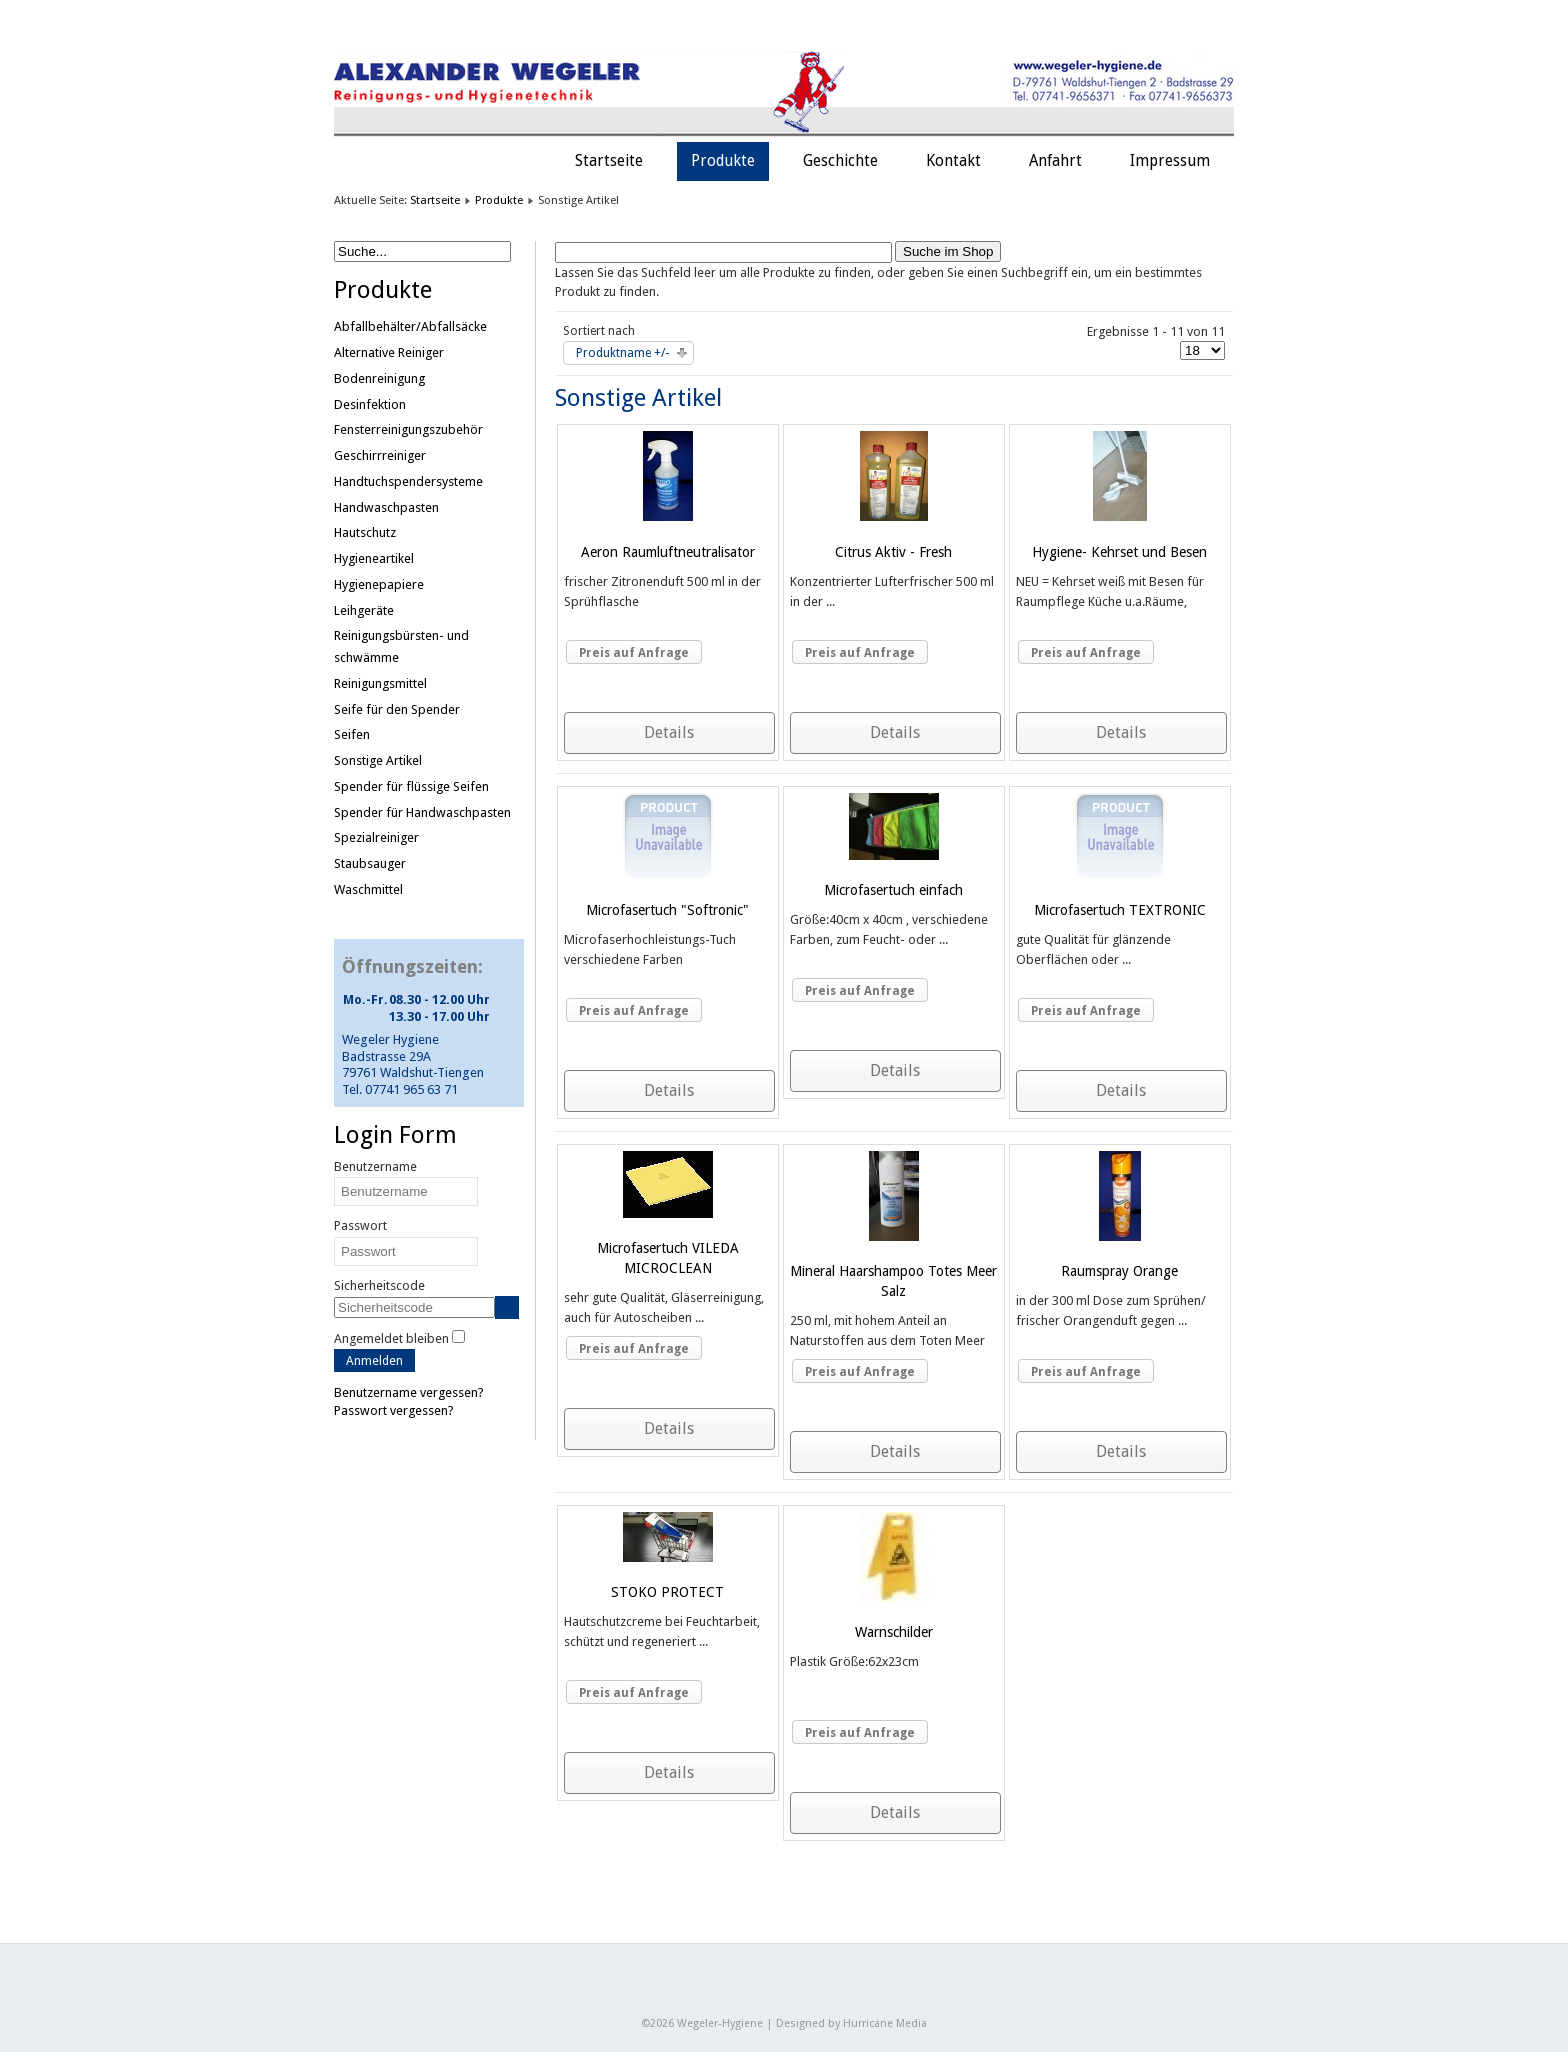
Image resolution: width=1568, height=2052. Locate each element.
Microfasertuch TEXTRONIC (1120, 910)
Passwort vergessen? (394, 1410)
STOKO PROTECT (667, 1592)
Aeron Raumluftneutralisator (668, 552)
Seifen (352, 734)
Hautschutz (365, 532)
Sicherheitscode (379, 1285)
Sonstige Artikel (378, 760)
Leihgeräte (364, 610)
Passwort (360, 1225)
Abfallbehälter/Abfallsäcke (410, 326)
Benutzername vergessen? (409, 1392)
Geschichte (840, 161)
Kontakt (953, 161)
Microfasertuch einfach (893, 890)
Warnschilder (894, 1632)
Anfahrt (1055, 161)
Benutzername (375, 1166)
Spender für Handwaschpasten (422, 812)
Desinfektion (370, 404)
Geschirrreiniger (380, 455)
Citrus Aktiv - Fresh (893, 552)
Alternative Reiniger (389, 352)
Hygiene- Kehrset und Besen (1119, 552)
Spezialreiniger (376, 837)
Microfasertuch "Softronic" (667, 910)
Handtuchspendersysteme (408, 481)
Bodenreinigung (379, 378)
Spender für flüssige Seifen (411, 786)
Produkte (723, 161)
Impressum (1170, 161)
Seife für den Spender (397, 709)
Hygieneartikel (374, 558)
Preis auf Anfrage (634, 653)
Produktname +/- (622, 353)
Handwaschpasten (386, 507)
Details (669, 732)
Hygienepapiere (379, 584)
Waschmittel (368, 889)
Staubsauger (370, 863)
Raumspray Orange (1119, 1271)
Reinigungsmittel (380, 683)
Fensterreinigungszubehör (408, 429)
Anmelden (374, 1360)
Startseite (609, 161)
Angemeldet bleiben (391, 1338)
